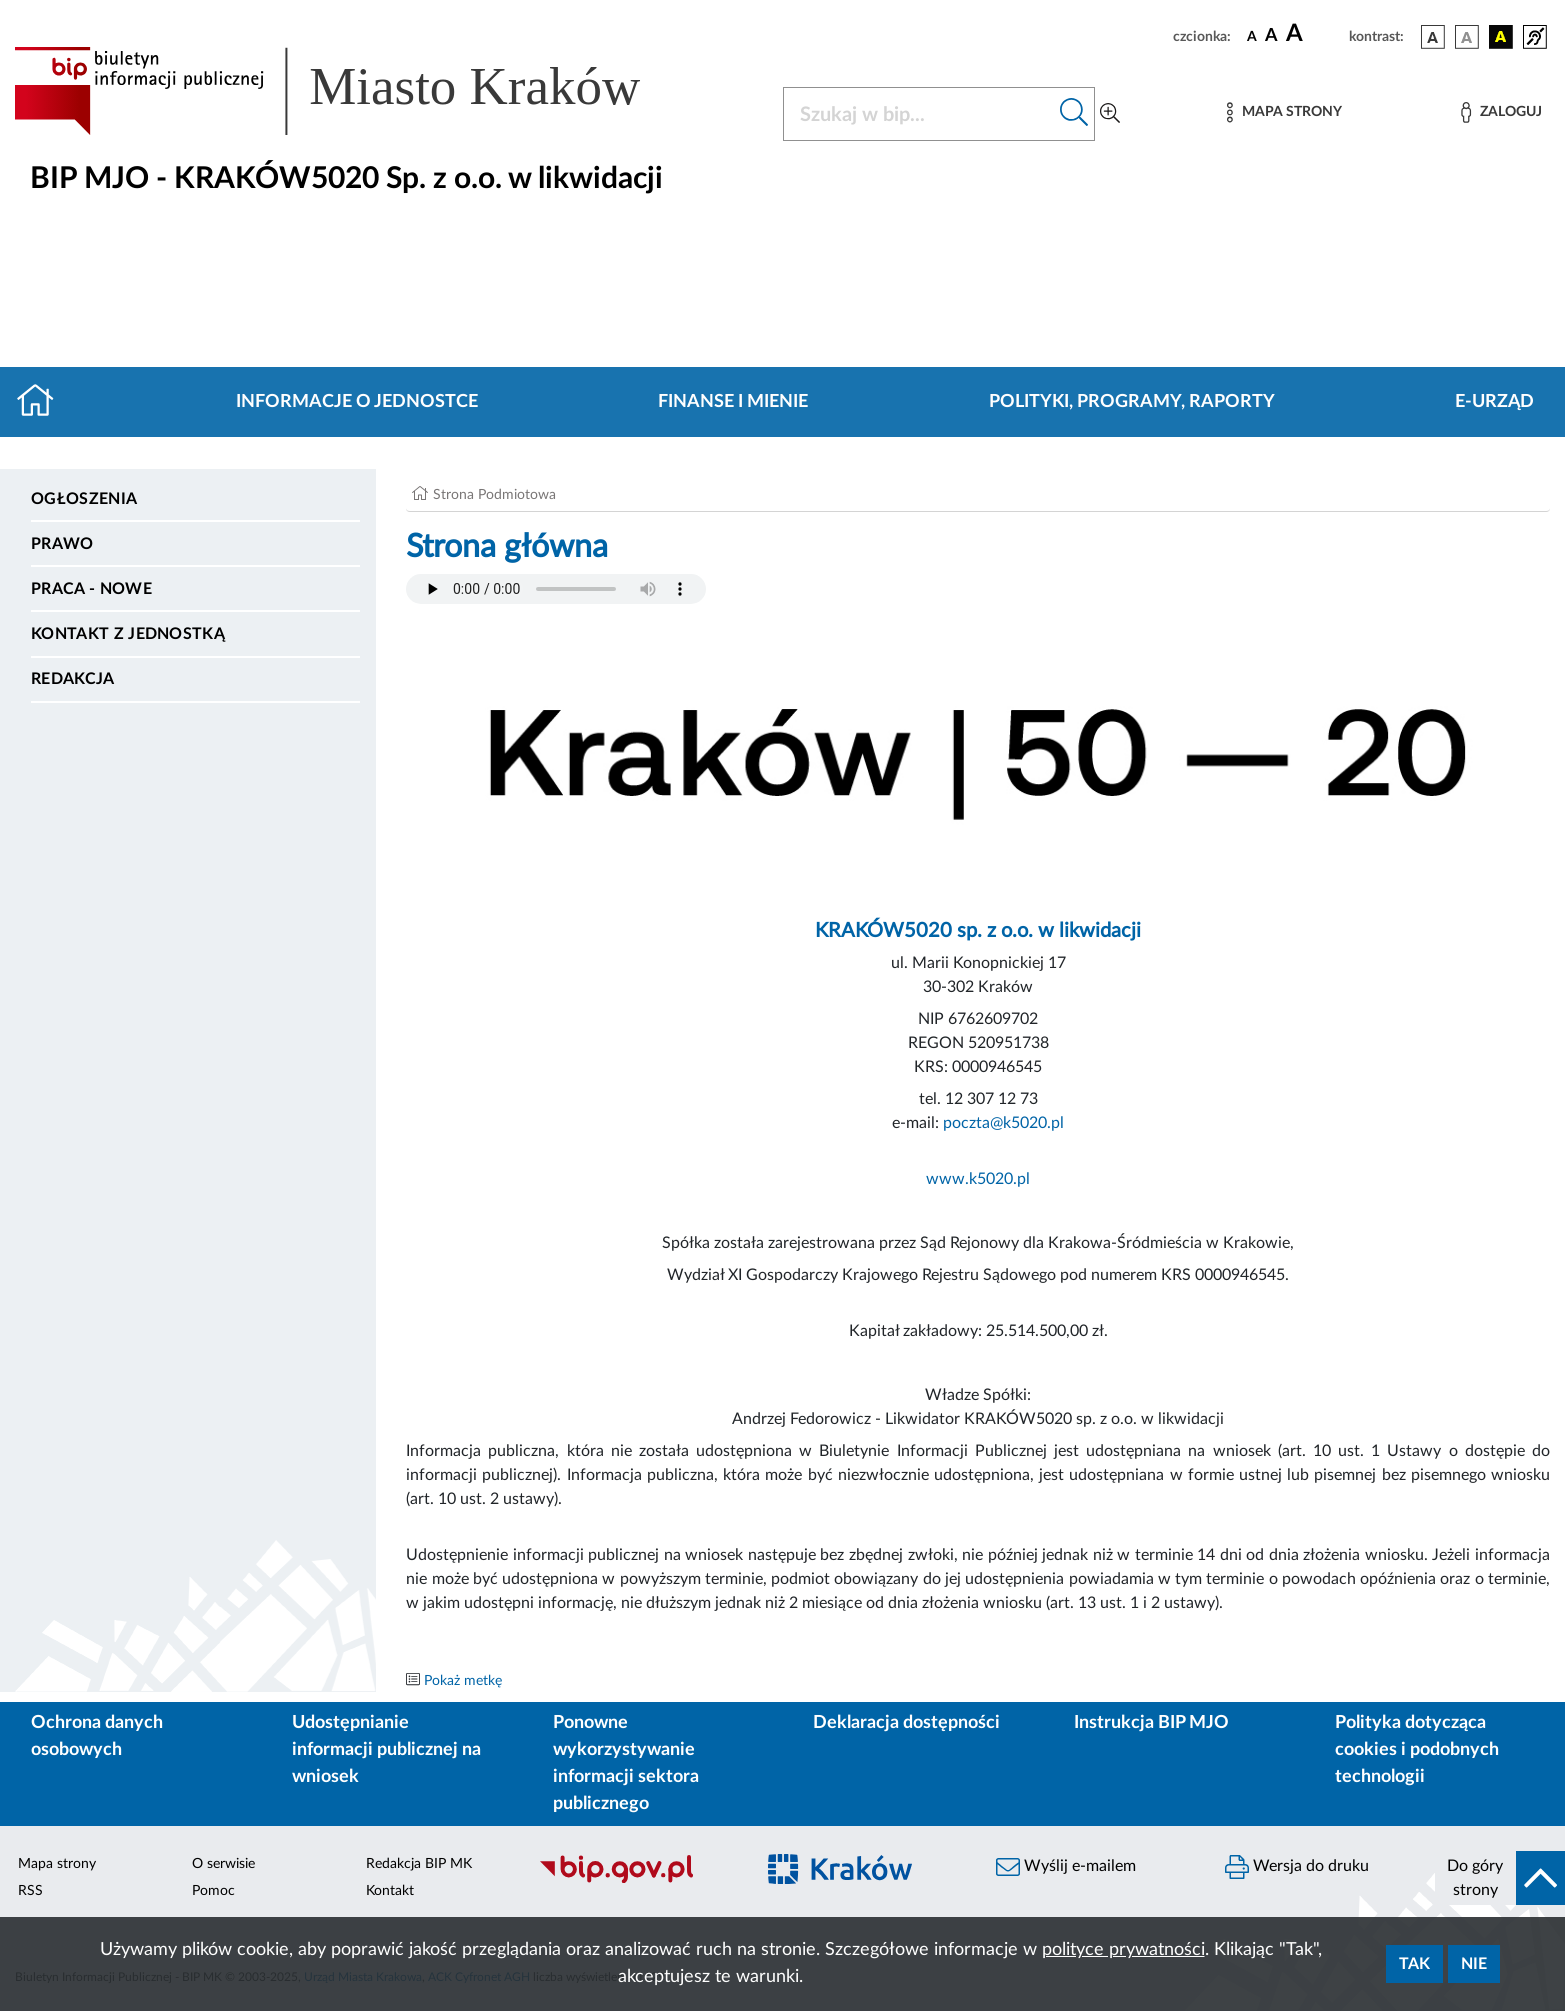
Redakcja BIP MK (419, 1864)
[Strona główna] (43, 402)
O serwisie (223, 1864)
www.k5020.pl (978, 1179)
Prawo (62, 544)
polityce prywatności (1123, 1950)
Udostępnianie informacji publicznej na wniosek (386, 1750)
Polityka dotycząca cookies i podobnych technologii (1417, 1750)
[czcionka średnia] (1271, 36)
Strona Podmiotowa (494, 495)
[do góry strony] (1500, 1878)
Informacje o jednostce (357, 402)
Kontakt (390, 1891)
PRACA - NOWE (91, 589)
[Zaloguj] (1501, 112)
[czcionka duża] (1314, 34)
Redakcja (73, 679)
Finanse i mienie (733, 402)
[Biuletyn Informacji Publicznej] (636, 1881)
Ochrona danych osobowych (97, 1736)
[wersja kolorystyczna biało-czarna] (1467, 37)
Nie (1474, 1964)
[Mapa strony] (1284, 112)
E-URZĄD (1494, 402)
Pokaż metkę (463, 1681)
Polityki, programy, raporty (1132, 402)
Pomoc (213, 1891)
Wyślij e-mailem (1066, 1867)
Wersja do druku (1297, 1867)
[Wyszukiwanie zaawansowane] (1110, 114)
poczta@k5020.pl (1003, 1123)
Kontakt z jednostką (128, 634)
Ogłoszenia (84, 499)
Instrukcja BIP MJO (1151, 1723)
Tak (1414, 1964)
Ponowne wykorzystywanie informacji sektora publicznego (626, 1763)
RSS (30, 1891)
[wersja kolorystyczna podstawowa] (1433, 37)
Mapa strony (57, 1864)
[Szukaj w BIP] (919, 114)
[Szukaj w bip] (1074, 114)
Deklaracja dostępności (906, 1723)
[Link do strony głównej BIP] (356, 91)
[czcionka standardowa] (1252, 36)
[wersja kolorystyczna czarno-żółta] (1501, 37)
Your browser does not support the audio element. (556, 589)
